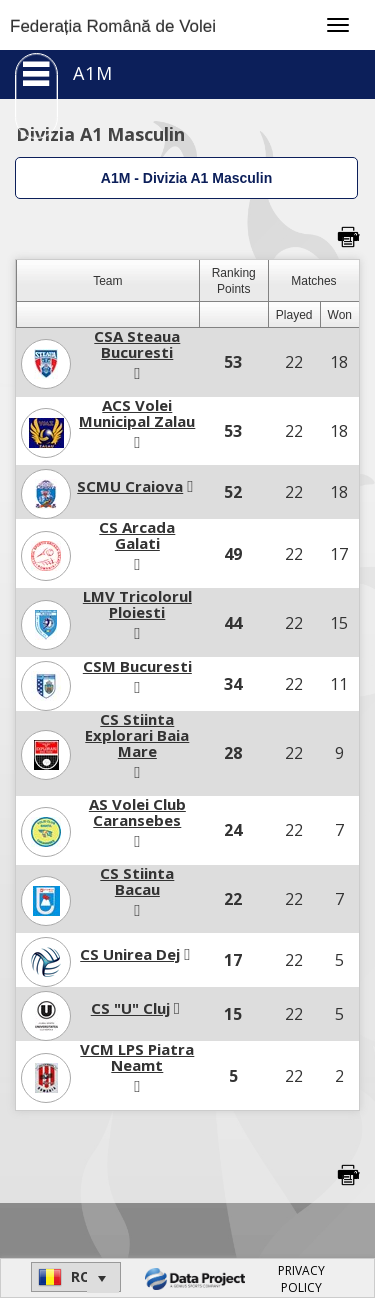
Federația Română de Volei (113, 26)
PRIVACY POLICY (301, 1279)
